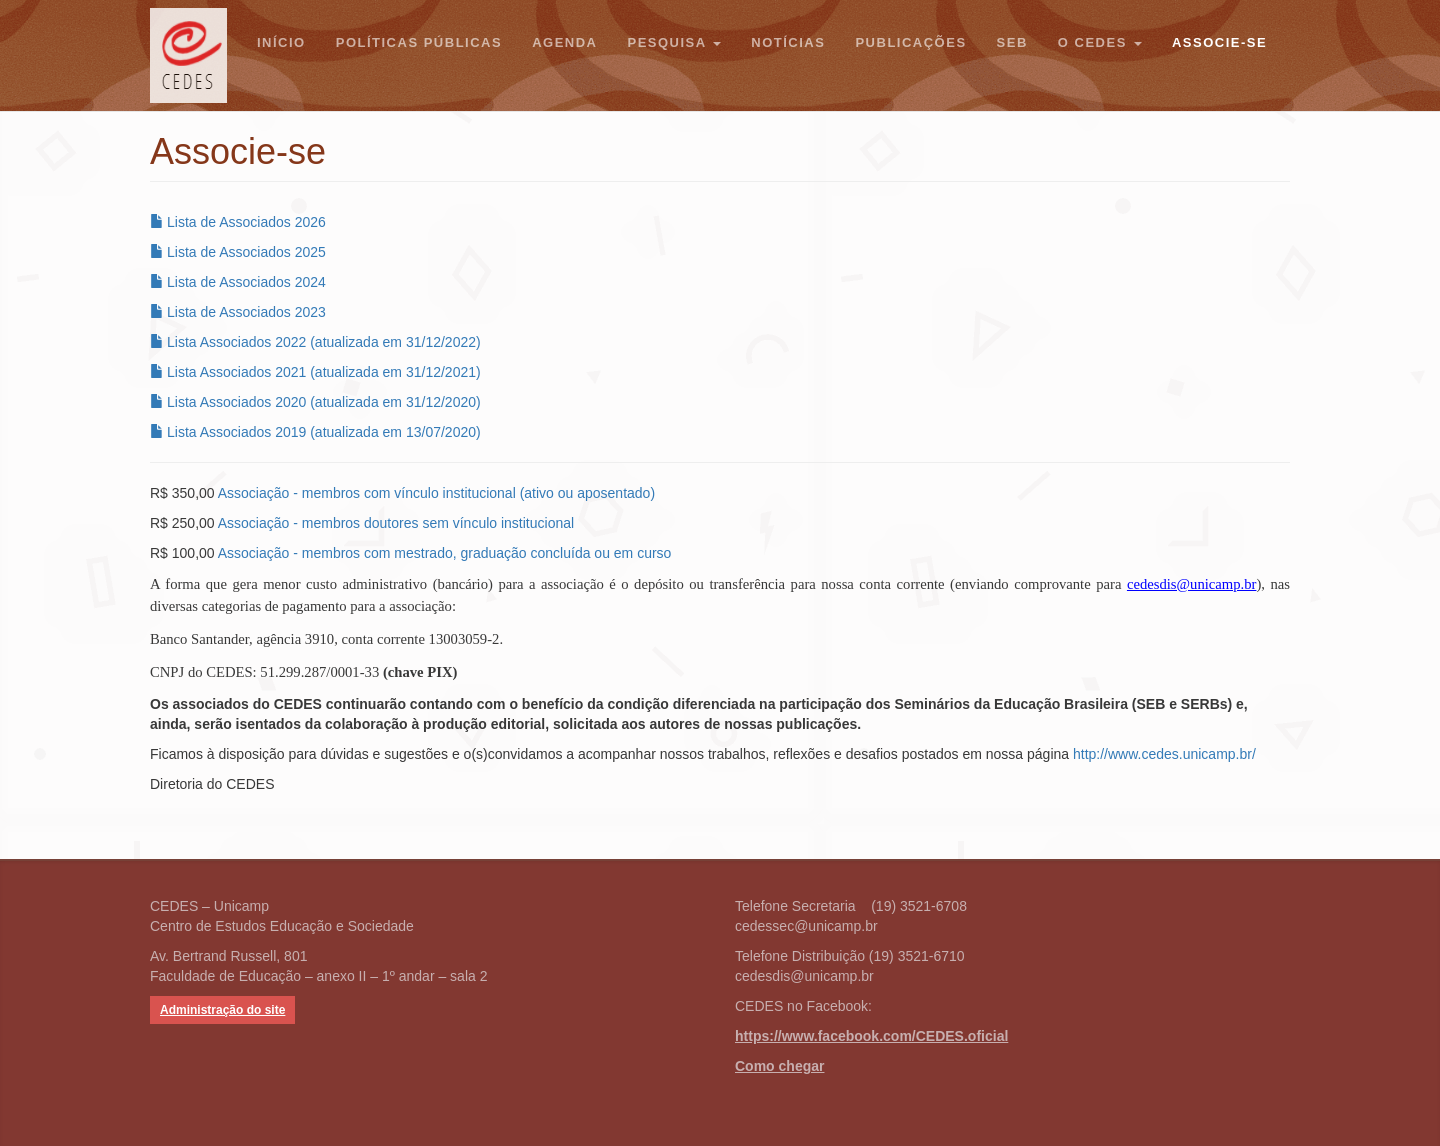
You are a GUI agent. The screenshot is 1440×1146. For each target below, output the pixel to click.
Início (281, 42)
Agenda (564, 42)
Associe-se (1219, 42)
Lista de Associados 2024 (238, 282)
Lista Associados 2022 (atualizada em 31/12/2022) (315, 342)
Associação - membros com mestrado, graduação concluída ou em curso (445, 553)
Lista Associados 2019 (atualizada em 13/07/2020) (315, 432)
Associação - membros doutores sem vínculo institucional (396, 523)
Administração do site (222, 1010)
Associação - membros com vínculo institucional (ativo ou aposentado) (436, 493)
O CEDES (1100, 42)
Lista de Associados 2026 (238, 222)
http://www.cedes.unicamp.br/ (1164, 754)
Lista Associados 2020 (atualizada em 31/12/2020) (315, 402)
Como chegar (779, 1066)
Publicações (910, 42)
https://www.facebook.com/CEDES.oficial (871, 1036)
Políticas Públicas (419, 42)
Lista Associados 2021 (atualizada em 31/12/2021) (315, 372)
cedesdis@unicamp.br (1192, 584)
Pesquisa (674, 42)
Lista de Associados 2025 (238, 252)
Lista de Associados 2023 (238, 312)
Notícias (788, 42)
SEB (1012, 42)
